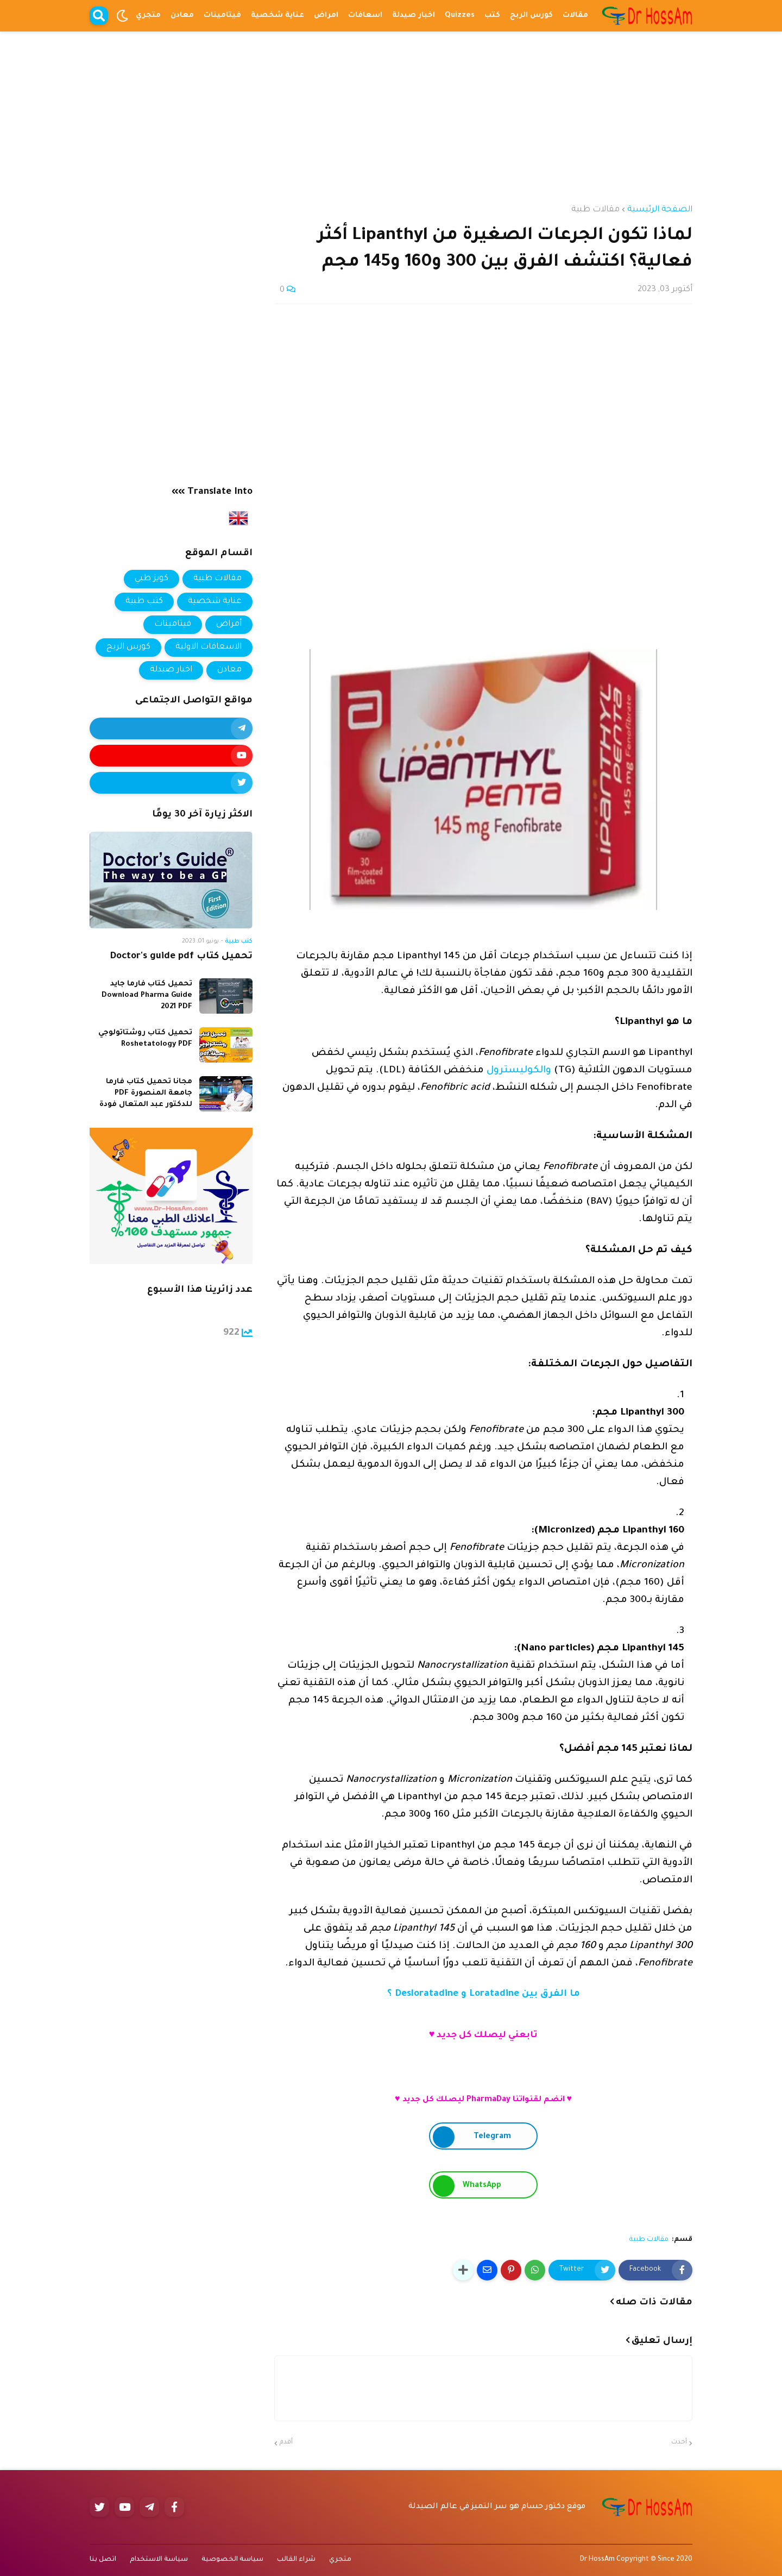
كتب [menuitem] (492, 15)
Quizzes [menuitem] (460, 15)
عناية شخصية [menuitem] (277, 15)
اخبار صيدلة (171, 670)
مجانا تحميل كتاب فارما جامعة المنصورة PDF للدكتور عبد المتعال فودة (145, 1093)
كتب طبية (144, 601)
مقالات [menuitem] (575, 15)
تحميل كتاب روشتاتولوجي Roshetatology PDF (145, 1038)
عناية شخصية (215, 601)
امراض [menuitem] (326, 15)
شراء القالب (296, 2560)
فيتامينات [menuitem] (222, 15)
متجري (340, 2560)
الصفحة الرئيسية (659, 210)
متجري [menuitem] (148, 15)
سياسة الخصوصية (232, 2560)
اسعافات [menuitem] (365, 15)
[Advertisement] (391, 108)
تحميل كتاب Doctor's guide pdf (181, 957)
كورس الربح (128, 647)
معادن (229, 670)
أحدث (679, 2442)
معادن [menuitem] (182, 15)
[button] (122, 16)
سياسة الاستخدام (159, 2560)
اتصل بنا (103, 2560)
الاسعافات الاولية (208, 647)
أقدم (286, 2442)
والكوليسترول (517, 1070)
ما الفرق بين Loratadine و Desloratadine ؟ (483, 1994)
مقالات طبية (595, 210)
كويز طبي (151, 578)
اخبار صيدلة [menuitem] (413, 15)
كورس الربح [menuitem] (531, 15)
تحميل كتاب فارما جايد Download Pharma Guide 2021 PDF (147, 995)
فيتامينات (172, 624)
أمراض (229, 624)
